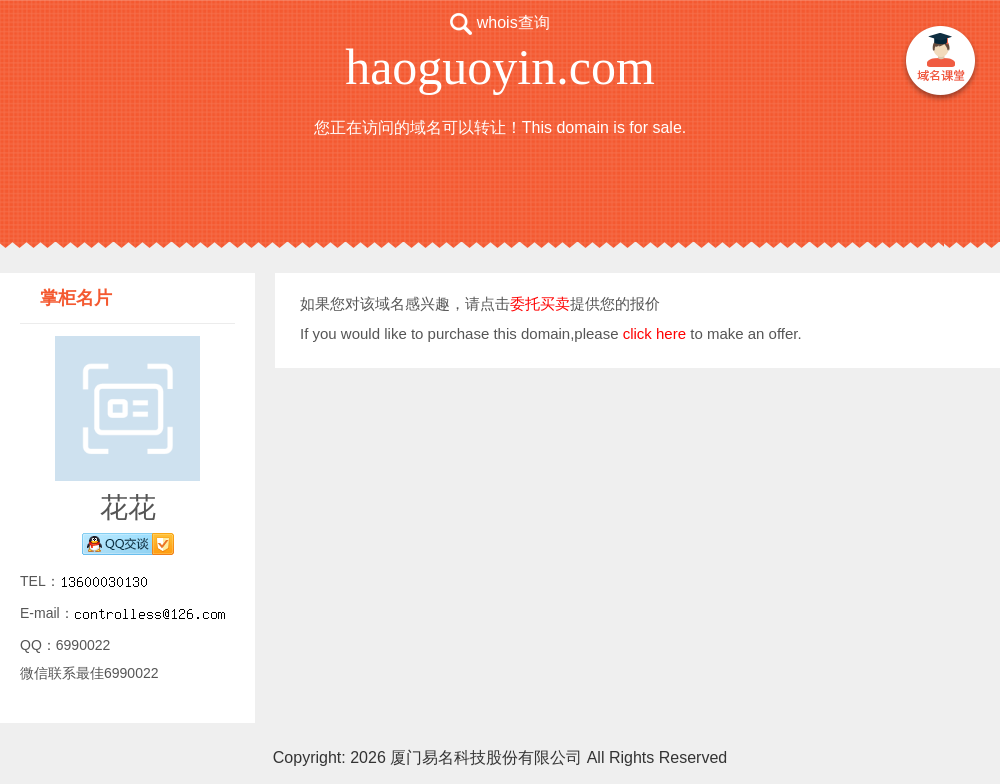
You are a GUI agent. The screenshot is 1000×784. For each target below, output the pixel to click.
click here (654, 333)
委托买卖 (540, 303)
